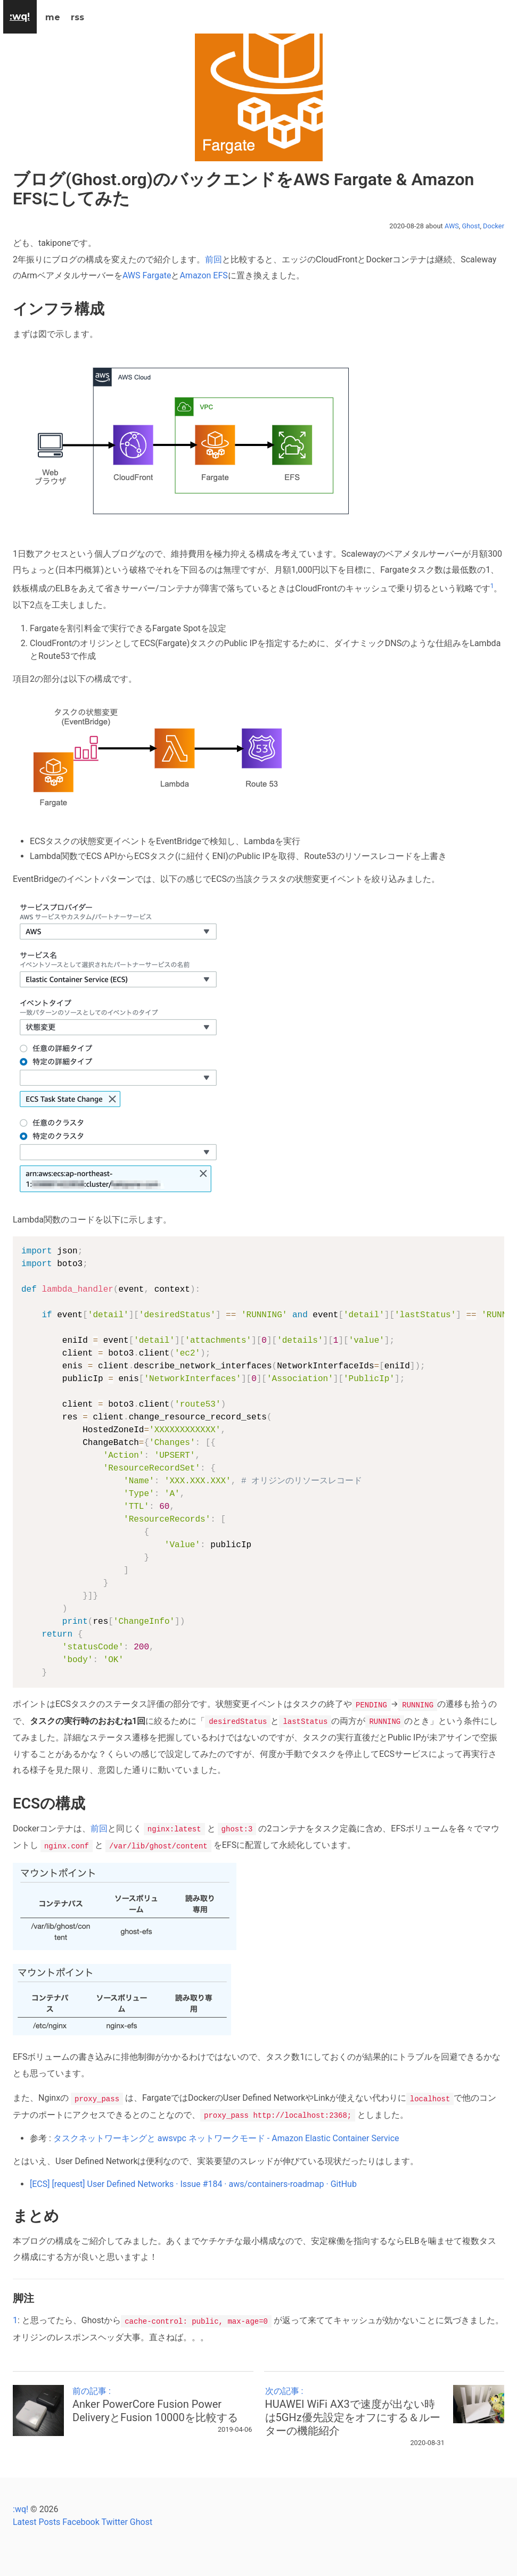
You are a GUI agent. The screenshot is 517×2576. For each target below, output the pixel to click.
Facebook (80, 2518)
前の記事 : (162, 2401)
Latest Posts (36, 2518)
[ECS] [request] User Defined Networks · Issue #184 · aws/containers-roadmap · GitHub (193, 2181)
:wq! (20, 2505)
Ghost (471, 226)
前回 (213, 259)
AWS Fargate (146, 275)
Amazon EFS (203, 275)
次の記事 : (355, 2408)
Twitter (114, 2518)
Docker (493, 226)
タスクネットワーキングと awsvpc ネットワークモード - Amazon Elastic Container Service (226, 2135)
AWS (452, 226)
